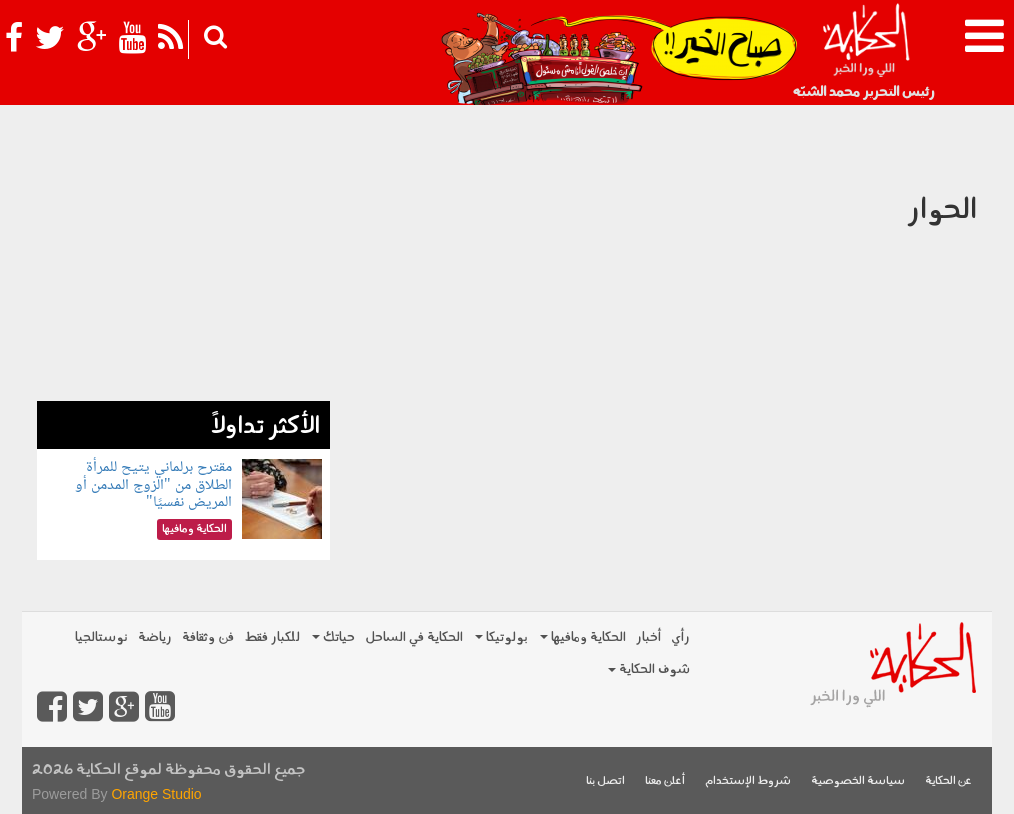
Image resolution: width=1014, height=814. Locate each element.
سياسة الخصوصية (858, 781)
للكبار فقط (272, 637)
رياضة (155, 637)
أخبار (648, 637)
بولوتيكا (501, 637)
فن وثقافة (208, 637)
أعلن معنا (665, 781)
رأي (680, 637)
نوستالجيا (101, 637)
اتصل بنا (605, 781)
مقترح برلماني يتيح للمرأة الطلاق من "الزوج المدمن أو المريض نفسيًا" (153, 485)
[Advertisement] (183, 276)
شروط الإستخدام (748, 781)
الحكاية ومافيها (583, 637)
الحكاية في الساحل (414, 637)
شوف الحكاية (649, 669)
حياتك (333, 637)
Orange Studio (156, 794)
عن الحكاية (948, 781)
